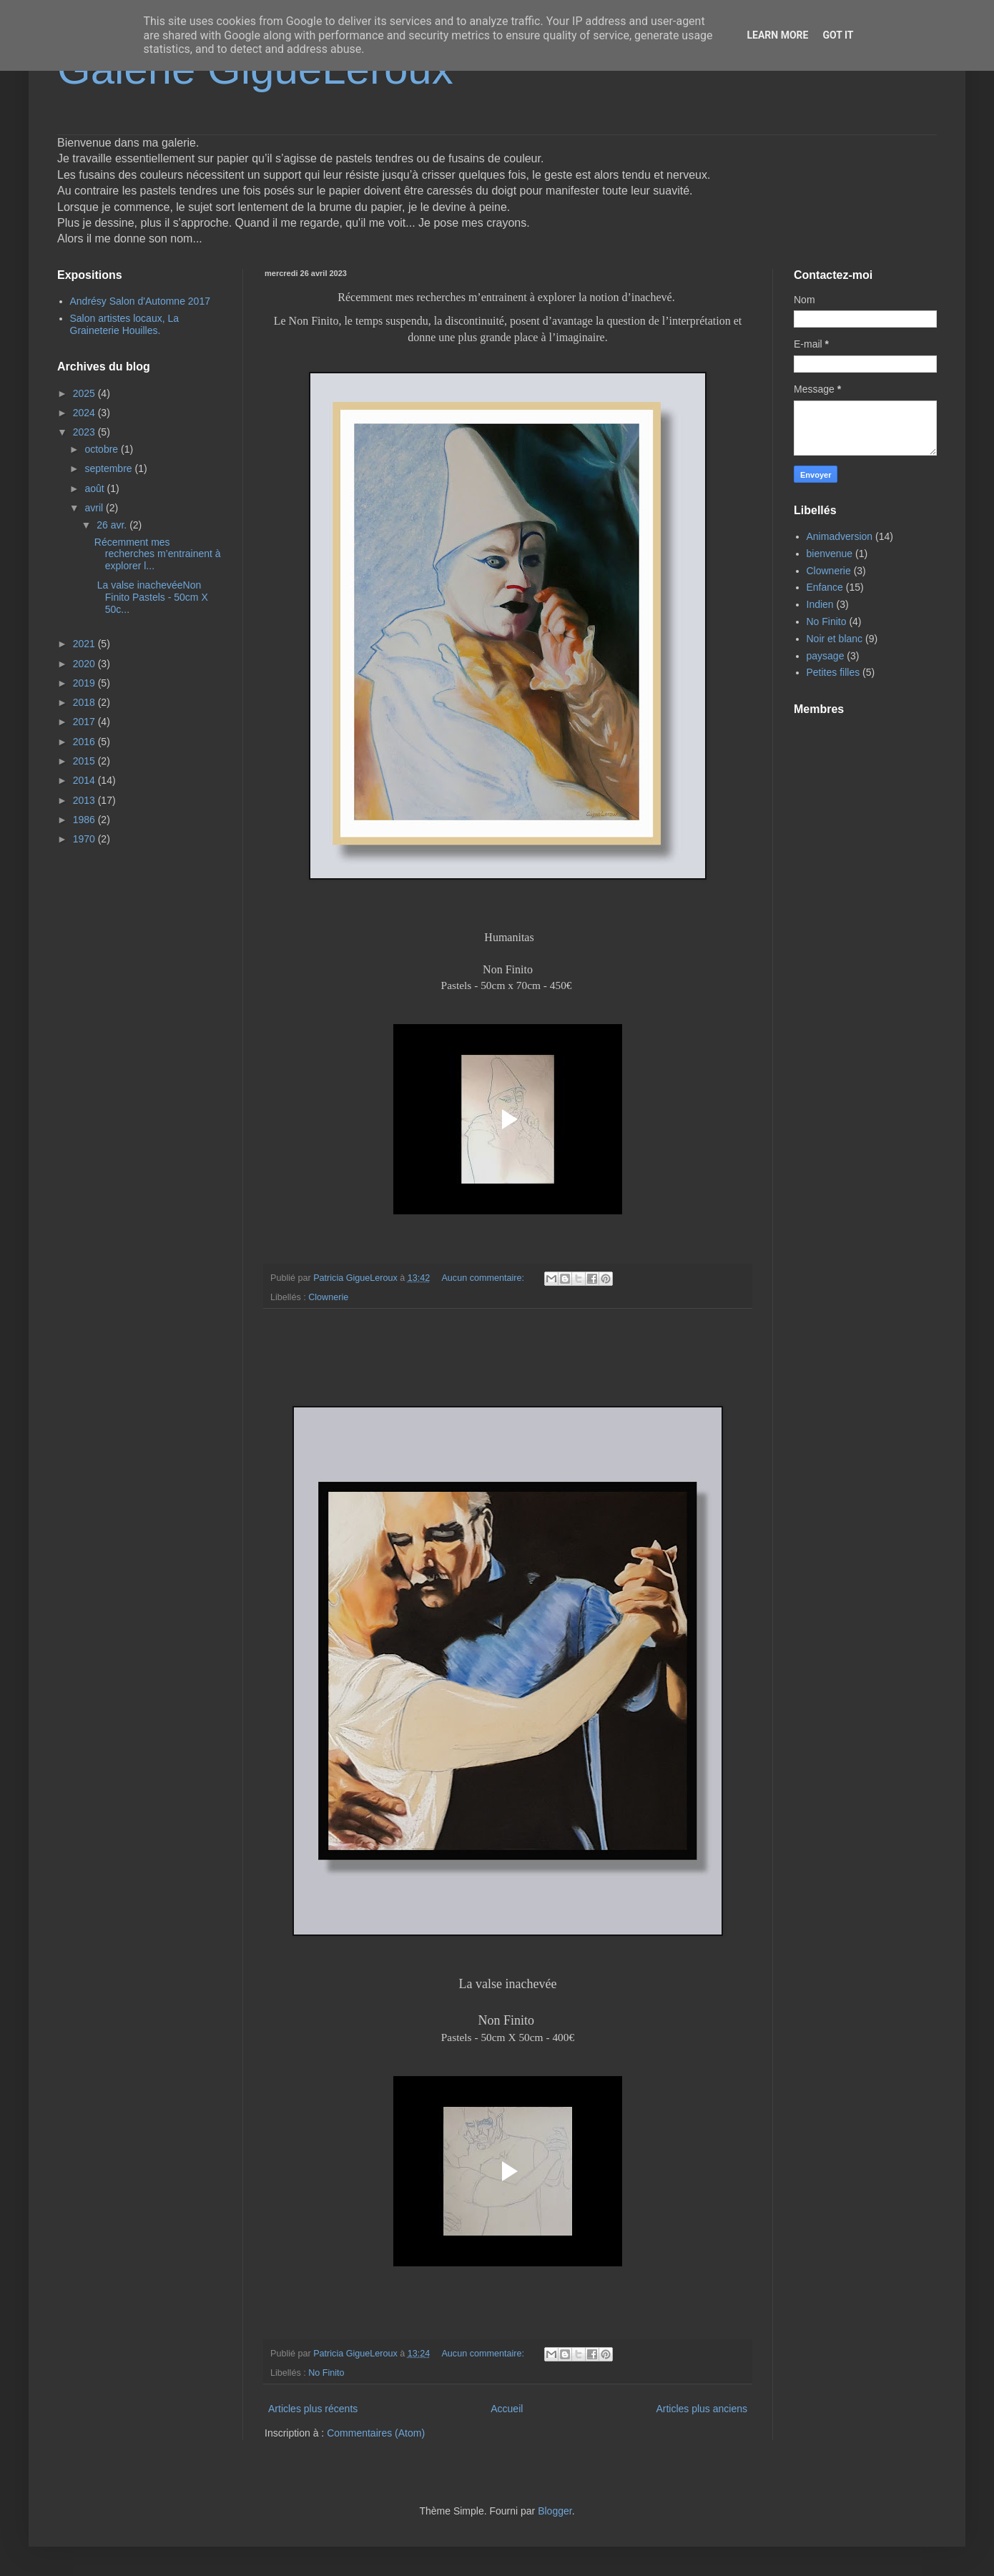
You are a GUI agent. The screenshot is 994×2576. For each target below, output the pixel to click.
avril (95, 507)
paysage (826, 656)
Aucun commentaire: (483, 1278)
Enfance (825, 587)
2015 (85, 761)
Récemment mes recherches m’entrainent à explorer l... (157, 554)
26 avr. (113, 525)
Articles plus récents (313, 2408)
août (95, 488)
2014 (85, 780)
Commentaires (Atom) (376, 2433)
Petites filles (833, 672)
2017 (85, 721)
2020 (85, 663)
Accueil (507, 2408)
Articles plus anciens (701, 2408)
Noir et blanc (835, 638)
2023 (85, 432)
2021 (85, 643)
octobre (102, 449)
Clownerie (328, 1297)
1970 (85, 839)
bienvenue (830, 553)
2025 (85, 393)
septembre (109, 468)
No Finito (326, 2373)
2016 (85, 741)
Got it (837, 35)
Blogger (554, 2511)
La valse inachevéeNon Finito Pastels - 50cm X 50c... (151, 597)
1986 (85, 819)
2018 (85, 702)
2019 (85, 683)
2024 (85, 412)
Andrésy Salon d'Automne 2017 (140, 301)
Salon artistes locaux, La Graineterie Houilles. (124, 324)
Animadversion (840, 536)
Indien (820, 604)
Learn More (777, 35)
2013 (85, 800)
